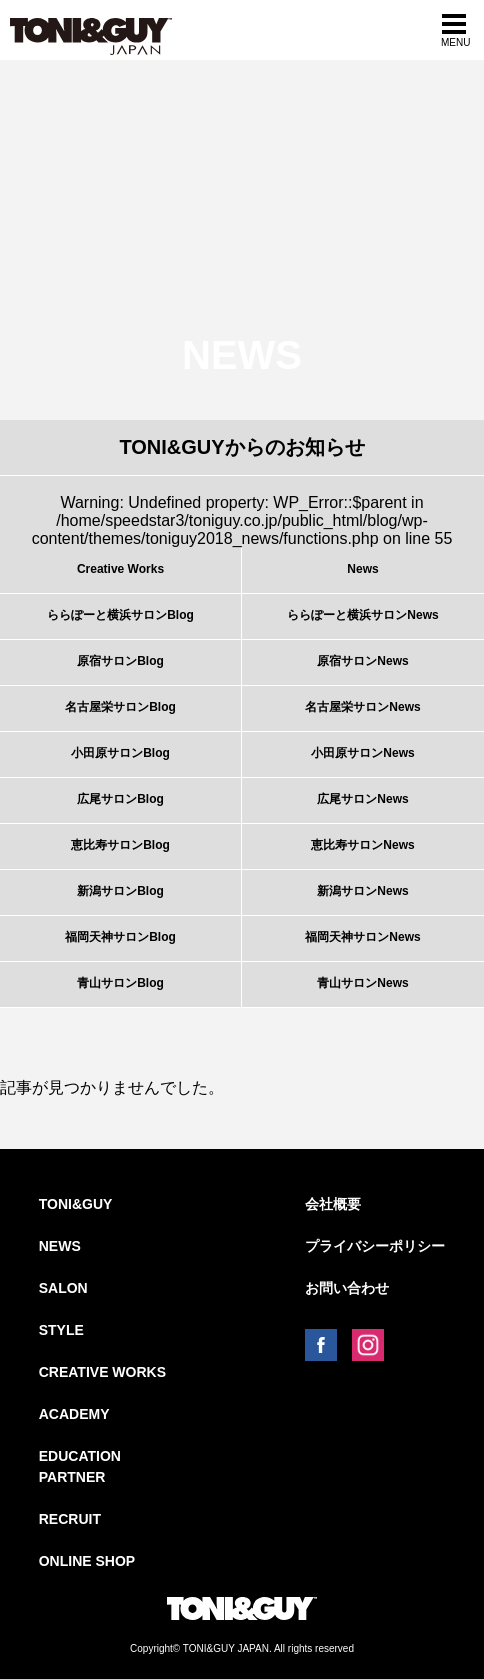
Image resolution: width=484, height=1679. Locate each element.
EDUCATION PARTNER (80, 1466)
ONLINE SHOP (87, 1561)
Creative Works (120, 569)
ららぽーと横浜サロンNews (362, 615)
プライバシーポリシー (375, 1246)
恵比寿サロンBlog (120, 845)
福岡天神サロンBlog (120, 937)
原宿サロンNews (362, 661)
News (362, 569)
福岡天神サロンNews (362, 937)
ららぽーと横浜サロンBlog (120, 615)
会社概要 (333, 1204)
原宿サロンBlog (120, 661)
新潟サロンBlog (120, 891)
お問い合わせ (347, 1288)
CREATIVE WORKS (102, 1372)
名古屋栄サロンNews (362, 707)
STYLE (61, 1330)
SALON (63, 1288)
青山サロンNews (362, 983)
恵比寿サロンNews (362, 845)
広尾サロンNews (362, 799)
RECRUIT (70, 1519)
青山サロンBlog (120, 983)
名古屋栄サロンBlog (120, 707)
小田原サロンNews (362, 753)
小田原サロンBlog (120, 753)
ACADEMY (74, 1414)
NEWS (60, 1246)
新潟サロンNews (362, 891)
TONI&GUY (76, 1204)
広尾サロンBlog (120, 799)
